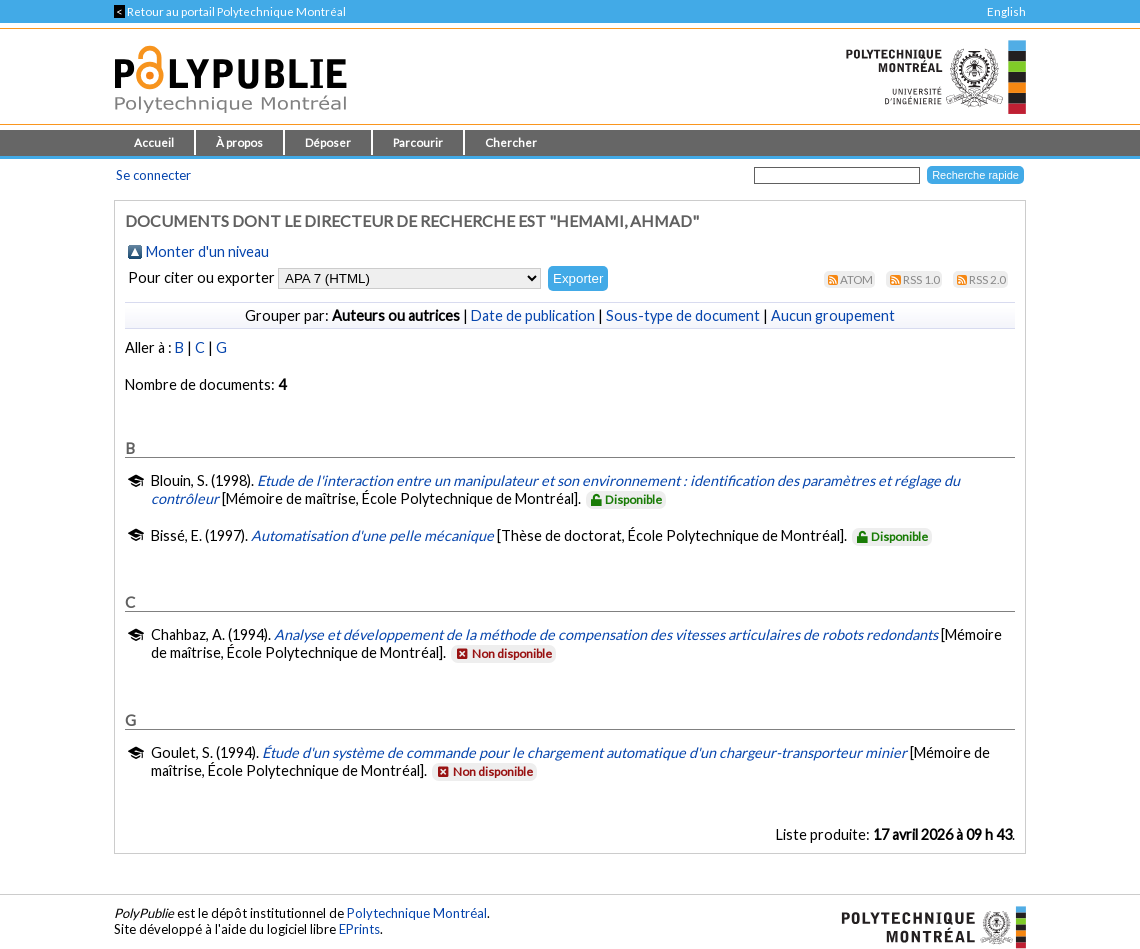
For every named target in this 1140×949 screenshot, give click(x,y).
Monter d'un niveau (207, 251)
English (1006, 11)
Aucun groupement (833, 315)
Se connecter (153, 175)
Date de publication (533, 315)
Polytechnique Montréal (417, 913)
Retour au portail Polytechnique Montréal (230, 11)
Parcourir (418, 142)
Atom (856, 279)
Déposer (328, 142)
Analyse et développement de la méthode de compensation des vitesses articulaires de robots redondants (606, 634)
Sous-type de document (683, 315)
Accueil (154, 142)
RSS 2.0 (987, 279)
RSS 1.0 (921, 279)
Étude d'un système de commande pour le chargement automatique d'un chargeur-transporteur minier (584, 752)
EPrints (359, 929)
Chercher (511, 142)
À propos (239, 142)
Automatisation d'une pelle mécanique (372, 535)
